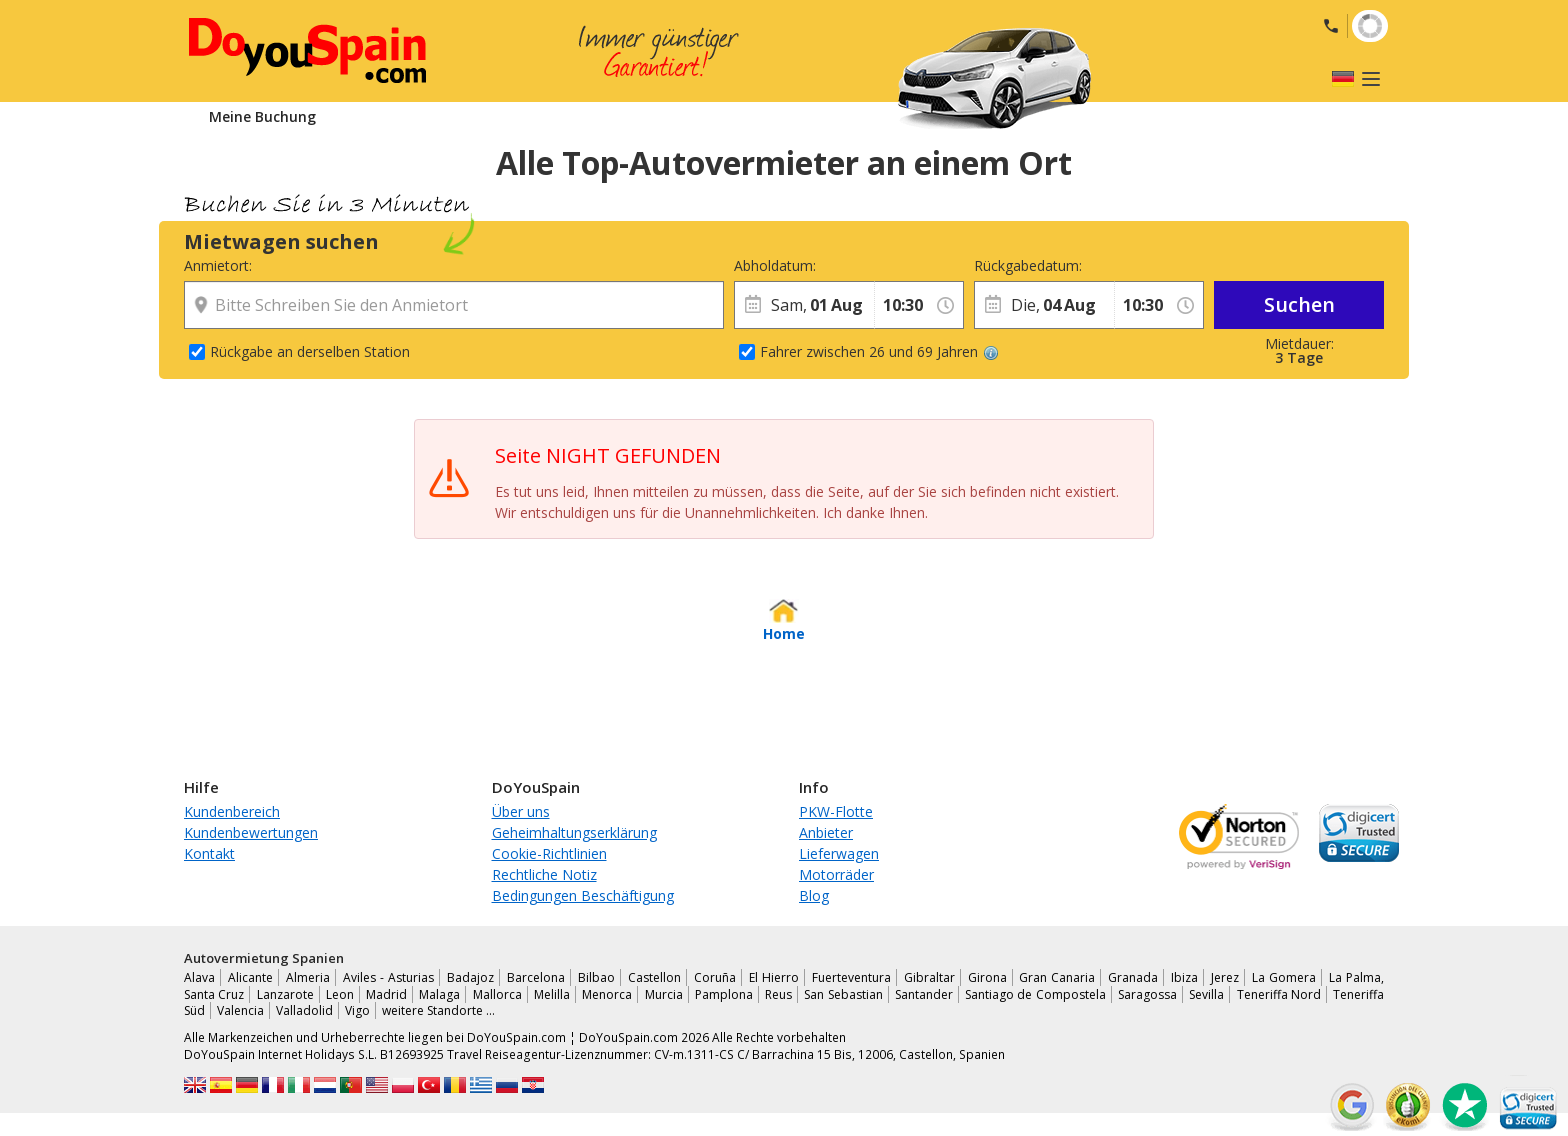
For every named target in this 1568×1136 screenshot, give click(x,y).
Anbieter (826, 832)
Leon (340, 994)
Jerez (1225, 977)
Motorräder (836, 874)
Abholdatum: (775, 265)
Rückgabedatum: (1028, 265)
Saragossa (1147, 994)
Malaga (439, 994)
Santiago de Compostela (1035, 994)
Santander (924, 994)
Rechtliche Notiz (544, 874)
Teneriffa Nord (1279, 994)
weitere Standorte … (438, 1010)
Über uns (521, 811)
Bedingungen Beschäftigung (583, 895)
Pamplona (724, 994)
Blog (814, 895)
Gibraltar (929, 977)
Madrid (386, 994)
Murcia (664, 994)
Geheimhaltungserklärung (574, 832)
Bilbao (596, 977)
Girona (987, 977)
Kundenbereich (232, 811)
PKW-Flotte (836, 811)
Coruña (715, 977)
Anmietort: (218, 265)
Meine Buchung (262, 116)
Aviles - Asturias (388, 977)
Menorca (607, 994)
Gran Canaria (1057, 977)
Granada (1133, 977)
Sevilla (1206, 994)
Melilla (552, 994)
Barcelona (536, 977)
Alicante (250, 977)
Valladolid (304, 1010)
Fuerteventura (851, 977)
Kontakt (209, 853)
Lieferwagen (839, 853)
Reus (778, 994)
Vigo (357, 1010)
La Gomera (1284, 977)
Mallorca (497, 994)
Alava (199, 977)
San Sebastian (843, 994)
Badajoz (470, 977)
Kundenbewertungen (251, 832)
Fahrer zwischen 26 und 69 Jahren (879, 351)
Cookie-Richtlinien (549, 853)
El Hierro (774, 977)
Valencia (240, 1010)
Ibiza (1184, 977)
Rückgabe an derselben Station (310, 351)
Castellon (654, 977)
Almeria (308, 977)
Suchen (1299, 304)
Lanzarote (285, 994)
